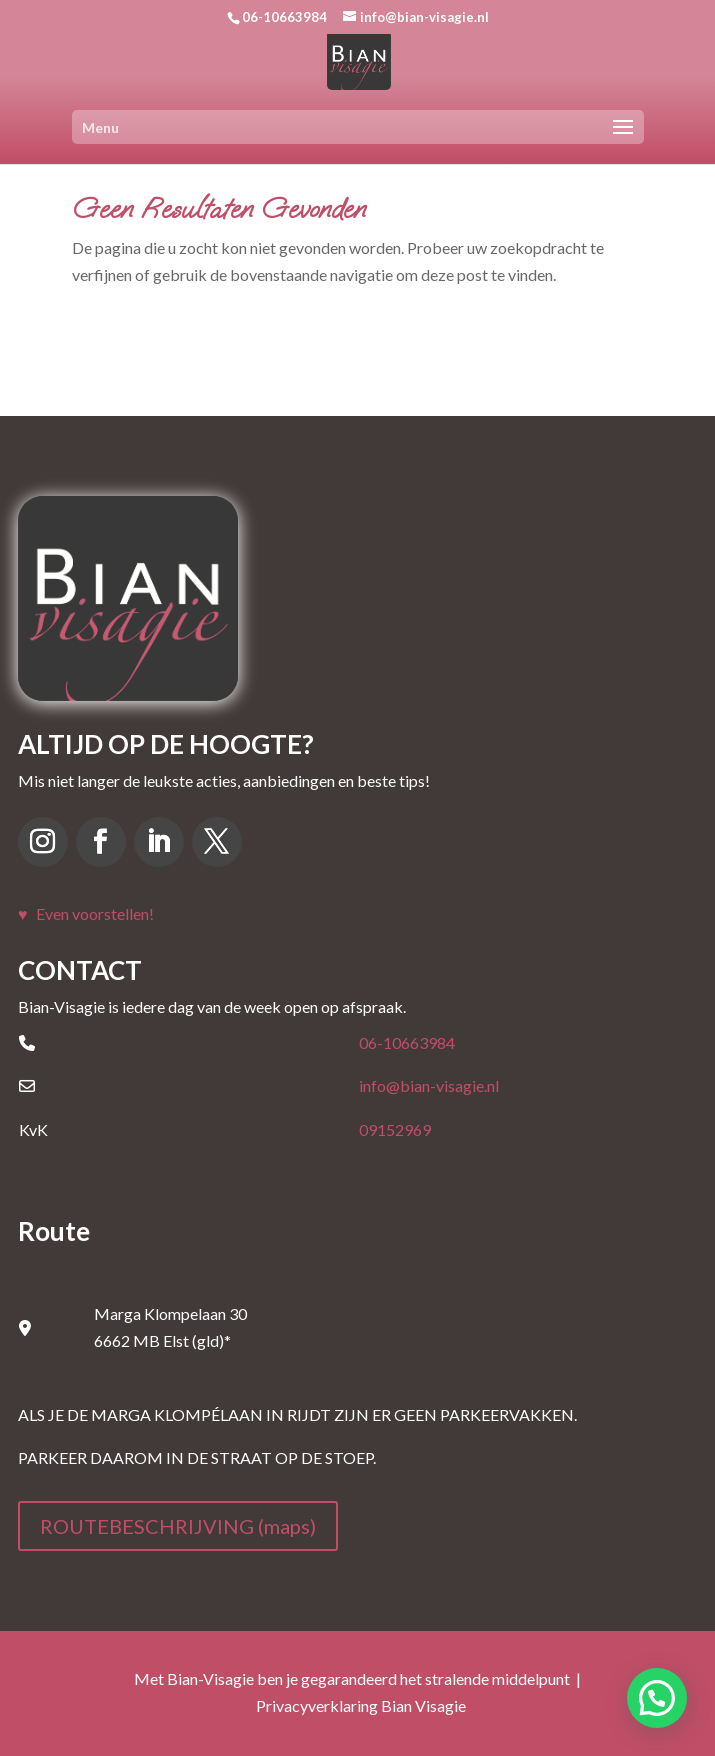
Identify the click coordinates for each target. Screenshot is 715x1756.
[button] (657, 1698)
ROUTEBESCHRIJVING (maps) (178, 1526)
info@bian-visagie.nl (429, 1085)
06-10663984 (407, 1042)
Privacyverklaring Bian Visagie (361, 1705)
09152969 (395, 1129)
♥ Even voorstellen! (86, 913)
